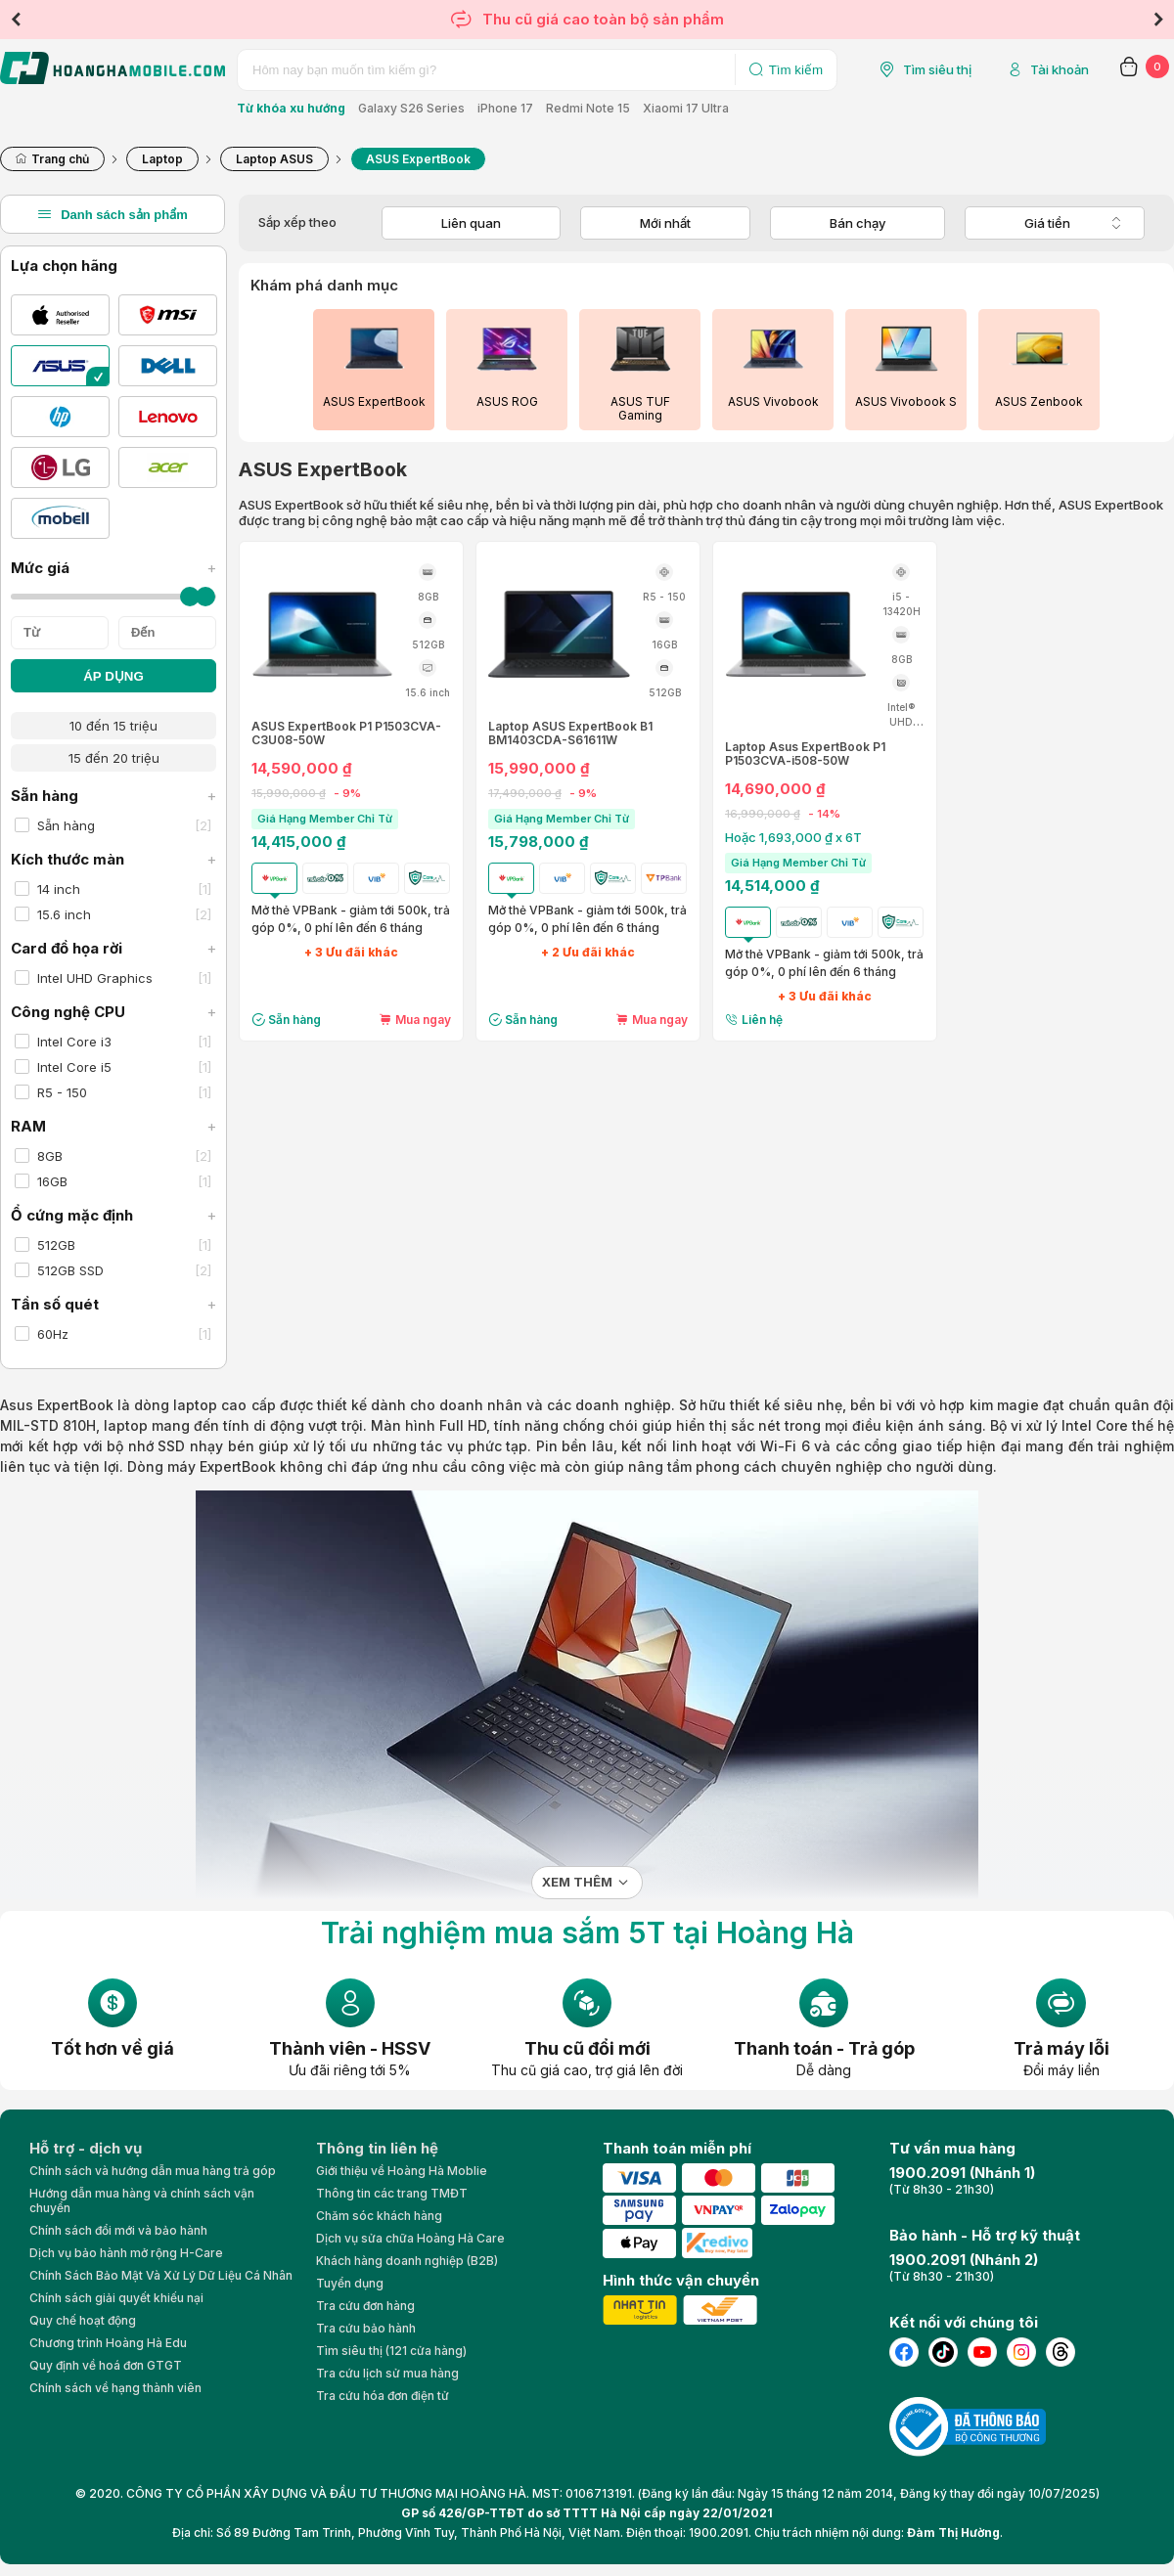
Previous (15, 19)
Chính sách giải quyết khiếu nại (116, 2297)
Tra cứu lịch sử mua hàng (387, 2373)
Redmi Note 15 (588, 108)
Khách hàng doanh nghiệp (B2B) (407, 2260)
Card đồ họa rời (113, 948)
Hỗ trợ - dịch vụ (85, 2148)
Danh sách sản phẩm (112, 214)
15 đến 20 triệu (113, 758)
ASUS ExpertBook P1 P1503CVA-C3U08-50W (346, 733)
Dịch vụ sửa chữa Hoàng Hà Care (410, 2238)
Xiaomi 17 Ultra (686, 108)
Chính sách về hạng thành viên (115, 2387)
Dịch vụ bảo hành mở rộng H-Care (126, 2252)
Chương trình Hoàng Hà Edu (108, 2342)
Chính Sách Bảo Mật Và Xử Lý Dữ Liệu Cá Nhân (161, 2275)
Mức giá (113, 567)
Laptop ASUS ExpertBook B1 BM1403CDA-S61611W (570, 733)
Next (1158, 19)
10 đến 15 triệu (113, 725)
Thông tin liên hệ (377, 2148)
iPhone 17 (505, 108)
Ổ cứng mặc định (113, 1215)
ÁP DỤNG (113, 676)
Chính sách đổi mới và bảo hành (118, 2230)
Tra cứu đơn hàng (365, 2305)
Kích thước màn (113, 859)
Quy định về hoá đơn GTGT (105, 2365)
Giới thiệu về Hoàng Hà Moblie (401, 2170)
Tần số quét (113, 1304)
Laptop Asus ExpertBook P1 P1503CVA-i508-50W (805, 754)
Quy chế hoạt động (82, 2320)
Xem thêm (577, 1882)
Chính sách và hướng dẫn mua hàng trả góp (152, 2170)
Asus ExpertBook (56, 1405)
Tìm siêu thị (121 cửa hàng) (391, 2350)
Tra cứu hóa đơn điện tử (382, 2395)
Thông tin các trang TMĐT (392, 2193)
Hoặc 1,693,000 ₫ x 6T (793, 837)
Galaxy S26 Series (411, 108)
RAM (113, 1126)
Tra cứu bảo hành (366, 2328)
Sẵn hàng (113, 795)
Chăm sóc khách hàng (379, 2215)
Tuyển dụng (350, 2283)
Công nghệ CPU (113, 1011)
